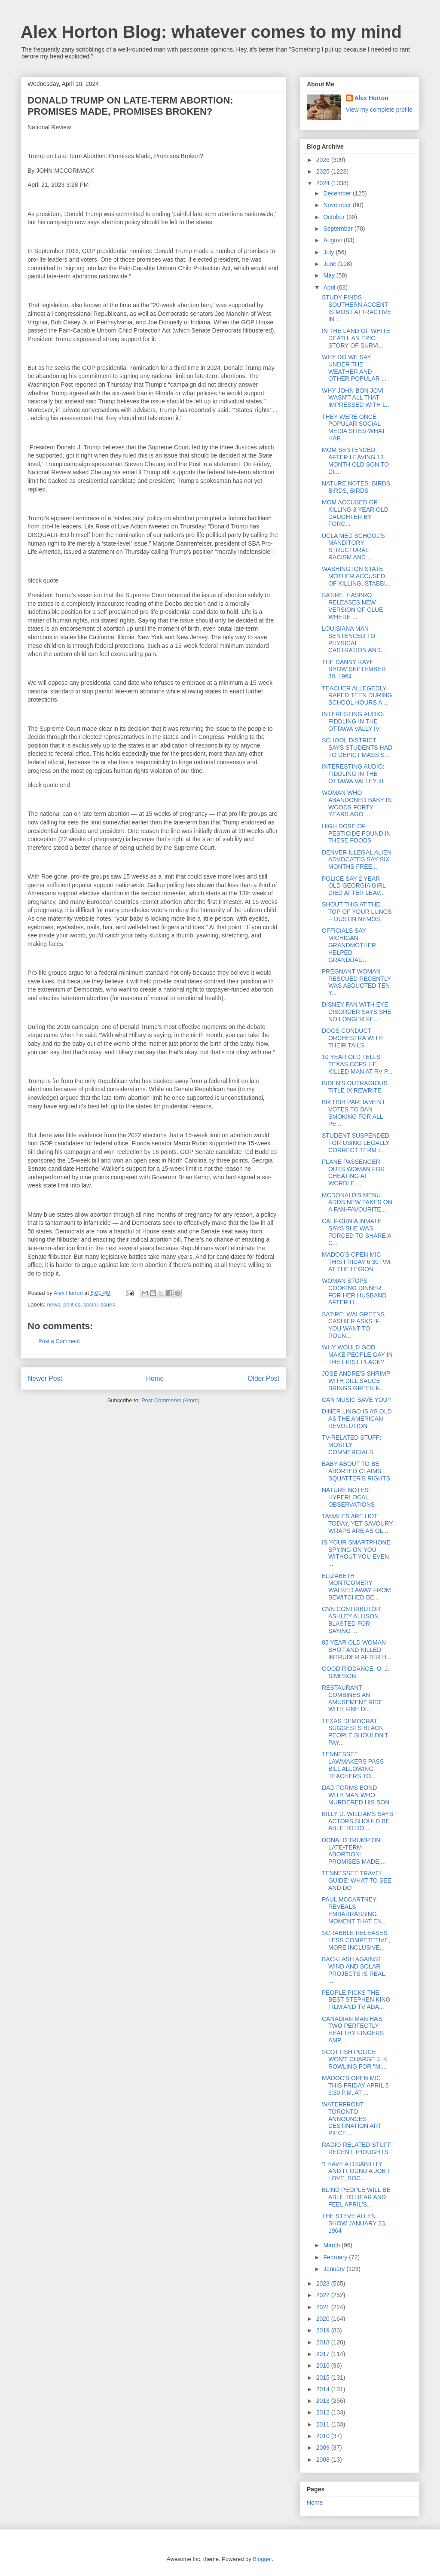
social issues (99, 1304)
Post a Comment (59, 1341)
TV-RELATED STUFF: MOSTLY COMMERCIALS (351, 1445)
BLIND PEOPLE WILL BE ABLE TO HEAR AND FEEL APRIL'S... (356, 2197)
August (333, 240)
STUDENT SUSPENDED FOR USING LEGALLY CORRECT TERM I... (356, 1143)
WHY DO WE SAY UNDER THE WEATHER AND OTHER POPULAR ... (354, 368)
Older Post (263, 1378)
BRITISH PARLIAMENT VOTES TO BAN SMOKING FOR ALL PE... (353, 1113)
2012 (323, 2412)
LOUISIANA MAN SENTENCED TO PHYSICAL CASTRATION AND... (354, 639)
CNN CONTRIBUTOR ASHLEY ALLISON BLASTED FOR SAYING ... (351, 1619)
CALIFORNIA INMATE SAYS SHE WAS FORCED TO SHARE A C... (356, 1232)
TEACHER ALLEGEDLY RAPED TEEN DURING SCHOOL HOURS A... (357, 695)
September (338, 228)
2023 (323, 2283)
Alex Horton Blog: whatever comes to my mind (211, 31)
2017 (323, 2353)
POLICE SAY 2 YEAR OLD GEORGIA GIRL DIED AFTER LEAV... (353, 886)
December (337, 193)
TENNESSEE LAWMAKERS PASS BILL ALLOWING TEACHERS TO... (353, 1765)
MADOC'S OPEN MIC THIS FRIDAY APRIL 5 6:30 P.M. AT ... (355, 2085)
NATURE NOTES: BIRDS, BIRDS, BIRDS (357, 487)
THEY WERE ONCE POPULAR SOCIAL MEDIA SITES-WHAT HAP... (353, 427)
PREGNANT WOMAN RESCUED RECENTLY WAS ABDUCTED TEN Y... (356, 982)
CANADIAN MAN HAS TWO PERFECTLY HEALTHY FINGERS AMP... (353, 2029)
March (332, 2245)
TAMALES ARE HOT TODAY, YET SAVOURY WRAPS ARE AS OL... (357, 1523)
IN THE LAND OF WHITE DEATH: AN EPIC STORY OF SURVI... (356, 338)
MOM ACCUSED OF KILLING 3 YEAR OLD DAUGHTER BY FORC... (355, 513)
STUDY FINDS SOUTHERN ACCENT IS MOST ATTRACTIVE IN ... (356, 308)
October (334, 217)
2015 (323, 2377)
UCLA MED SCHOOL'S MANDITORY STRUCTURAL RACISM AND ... (353, 546)
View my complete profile (379, 109)
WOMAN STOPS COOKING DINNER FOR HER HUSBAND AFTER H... (354, 1291)
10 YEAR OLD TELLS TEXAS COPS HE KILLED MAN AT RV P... (357, 1064)
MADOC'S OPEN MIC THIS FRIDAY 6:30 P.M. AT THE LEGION (357, 1262)
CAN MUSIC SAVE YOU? (356, 1399)
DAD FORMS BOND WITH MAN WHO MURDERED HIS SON (355, 1795)
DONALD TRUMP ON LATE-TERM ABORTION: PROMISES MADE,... (354, 1851)
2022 (323, 2295)
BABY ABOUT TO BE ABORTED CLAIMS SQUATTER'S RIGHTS (356, 1471)
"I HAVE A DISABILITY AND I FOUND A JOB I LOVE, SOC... (355, 2171)
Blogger (262, 2559)
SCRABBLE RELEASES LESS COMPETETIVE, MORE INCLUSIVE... (356, 1940)
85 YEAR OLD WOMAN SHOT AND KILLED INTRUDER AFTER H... (356, 1649)
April (330, 287)
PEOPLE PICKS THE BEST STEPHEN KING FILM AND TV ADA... (356, 2000)
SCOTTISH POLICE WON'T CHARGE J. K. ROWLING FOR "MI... (355, 2059)
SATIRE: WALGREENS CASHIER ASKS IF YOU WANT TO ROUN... (353, 1325)
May (329, 275)
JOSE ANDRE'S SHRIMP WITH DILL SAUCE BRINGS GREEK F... (356, 1381)
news (53, 1304)
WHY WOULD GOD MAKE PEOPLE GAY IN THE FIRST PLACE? (357, 1354)
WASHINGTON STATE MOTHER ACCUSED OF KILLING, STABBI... (356, 576)
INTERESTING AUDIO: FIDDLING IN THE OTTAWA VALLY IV (353, 721)
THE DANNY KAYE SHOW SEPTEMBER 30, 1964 (354, 669)
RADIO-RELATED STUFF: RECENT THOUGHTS (357, 2148)
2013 (323, 2400)
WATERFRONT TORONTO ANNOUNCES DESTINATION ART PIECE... (352, 2118)
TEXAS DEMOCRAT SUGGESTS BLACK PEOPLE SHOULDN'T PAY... (355, 1732)
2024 (323, 183)
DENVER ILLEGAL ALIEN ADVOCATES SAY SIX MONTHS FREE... (356, 859)
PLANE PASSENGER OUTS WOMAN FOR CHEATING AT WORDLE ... (353, 1172)
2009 (323, 2447)
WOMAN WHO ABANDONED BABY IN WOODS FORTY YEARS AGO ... (357, 803)
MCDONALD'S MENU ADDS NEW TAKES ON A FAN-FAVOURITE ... (357, 1202)
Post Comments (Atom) (170, 1400)
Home (155, 1378)
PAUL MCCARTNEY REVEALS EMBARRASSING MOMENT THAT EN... (354, 1910)
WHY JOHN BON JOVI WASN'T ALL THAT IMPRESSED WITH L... (356, 398)
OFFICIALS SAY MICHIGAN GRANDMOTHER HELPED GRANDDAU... (349, 945)
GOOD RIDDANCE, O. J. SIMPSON (355, 1672)
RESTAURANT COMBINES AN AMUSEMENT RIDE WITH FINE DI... (352, 1698)
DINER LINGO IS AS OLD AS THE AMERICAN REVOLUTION (357, 1418)
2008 (323, 2459)
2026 (323, 159)
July (329, 252)
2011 (323, 2424)
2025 (323, 171)
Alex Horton (371, 98)
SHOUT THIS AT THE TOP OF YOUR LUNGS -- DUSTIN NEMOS (357, 911)
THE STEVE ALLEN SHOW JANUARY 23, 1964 (354, 2223)
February (336, 2257)
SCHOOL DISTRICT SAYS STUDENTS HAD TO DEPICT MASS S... (357, 747)
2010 (323, 2436)
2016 (323, 2365)
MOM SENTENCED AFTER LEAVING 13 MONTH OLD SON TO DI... (355, 460)
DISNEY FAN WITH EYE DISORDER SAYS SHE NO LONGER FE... (356, 1011)
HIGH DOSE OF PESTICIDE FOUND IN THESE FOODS (356, 833)
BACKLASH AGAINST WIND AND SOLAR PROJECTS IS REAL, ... (354, 1970)
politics (71, 1304)
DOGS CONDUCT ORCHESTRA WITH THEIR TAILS (352, 1038)
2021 (323, 2307)
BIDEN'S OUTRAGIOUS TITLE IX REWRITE (355, 1087)
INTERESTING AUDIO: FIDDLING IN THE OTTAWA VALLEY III (353, 773)
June (330, 263)
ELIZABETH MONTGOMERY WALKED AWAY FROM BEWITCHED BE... (356, 1586)
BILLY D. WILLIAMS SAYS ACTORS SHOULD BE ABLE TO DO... (357, 1821)
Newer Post (45, 1378)
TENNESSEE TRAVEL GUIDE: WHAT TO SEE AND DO (356, 1880)
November (337, 204)
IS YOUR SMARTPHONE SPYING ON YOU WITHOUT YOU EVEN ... (356, 1553)
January (334, 2268)
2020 (323, 2318)
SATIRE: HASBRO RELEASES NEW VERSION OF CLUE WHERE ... (352, 606)
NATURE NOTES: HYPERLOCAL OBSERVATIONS (348, 1497)
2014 (323, 2389)
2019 (323, 2330)
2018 (323, 2342)
